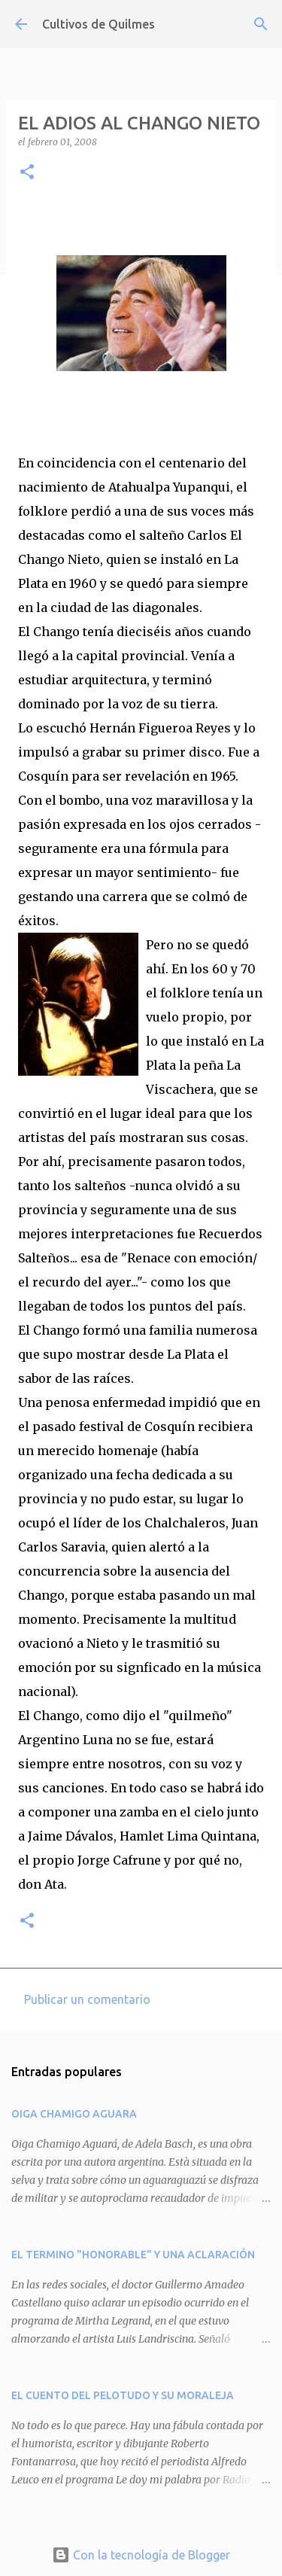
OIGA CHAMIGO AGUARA (74, 2114)
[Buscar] (261, 24)
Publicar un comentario (87, 1999)
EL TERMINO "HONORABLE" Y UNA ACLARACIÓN (133, 2255)
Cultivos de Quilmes (98, 24)
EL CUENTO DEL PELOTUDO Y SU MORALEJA (122, 2395)
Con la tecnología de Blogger (141, 2555)
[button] (27, 173)
